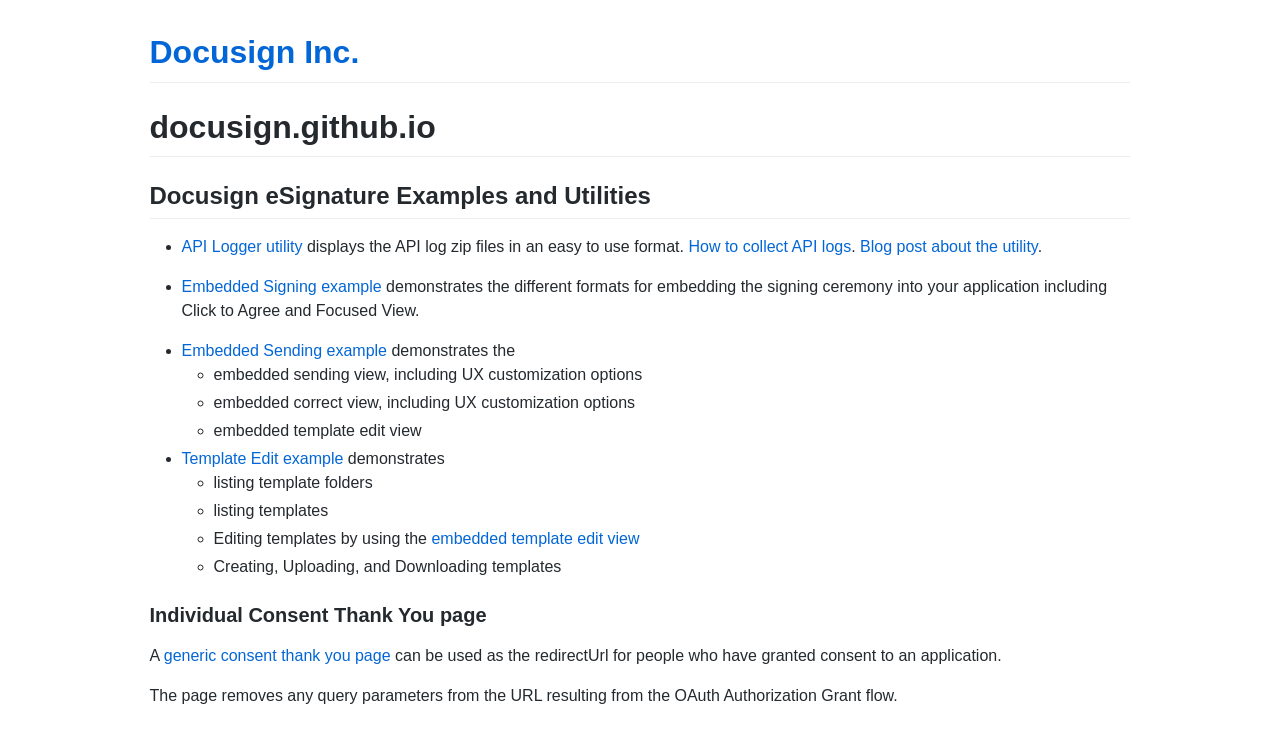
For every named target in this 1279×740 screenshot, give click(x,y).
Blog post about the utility (949, 246)
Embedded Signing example (282, 286)
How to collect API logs (769, 246)
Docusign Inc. (255, 52)
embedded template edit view (535, 538)
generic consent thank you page (277, 655)
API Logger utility (242, 246)
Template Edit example (263, 458)
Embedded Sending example (284, 350)
